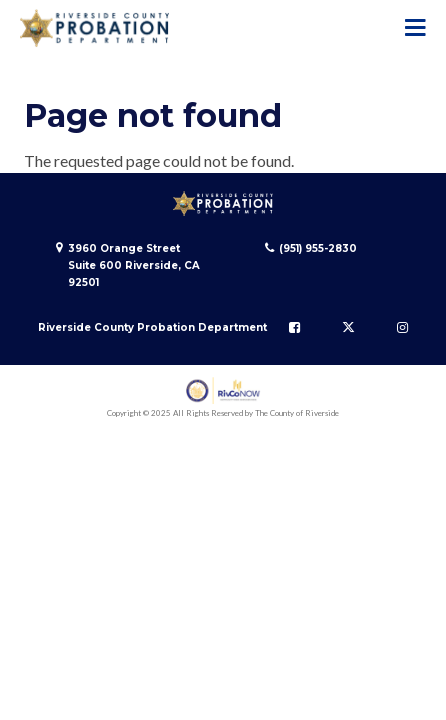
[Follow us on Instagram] (402, 327)
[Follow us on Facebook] (294, 327)
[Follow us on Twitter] (348, 327)
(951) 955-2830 (318, 248)
